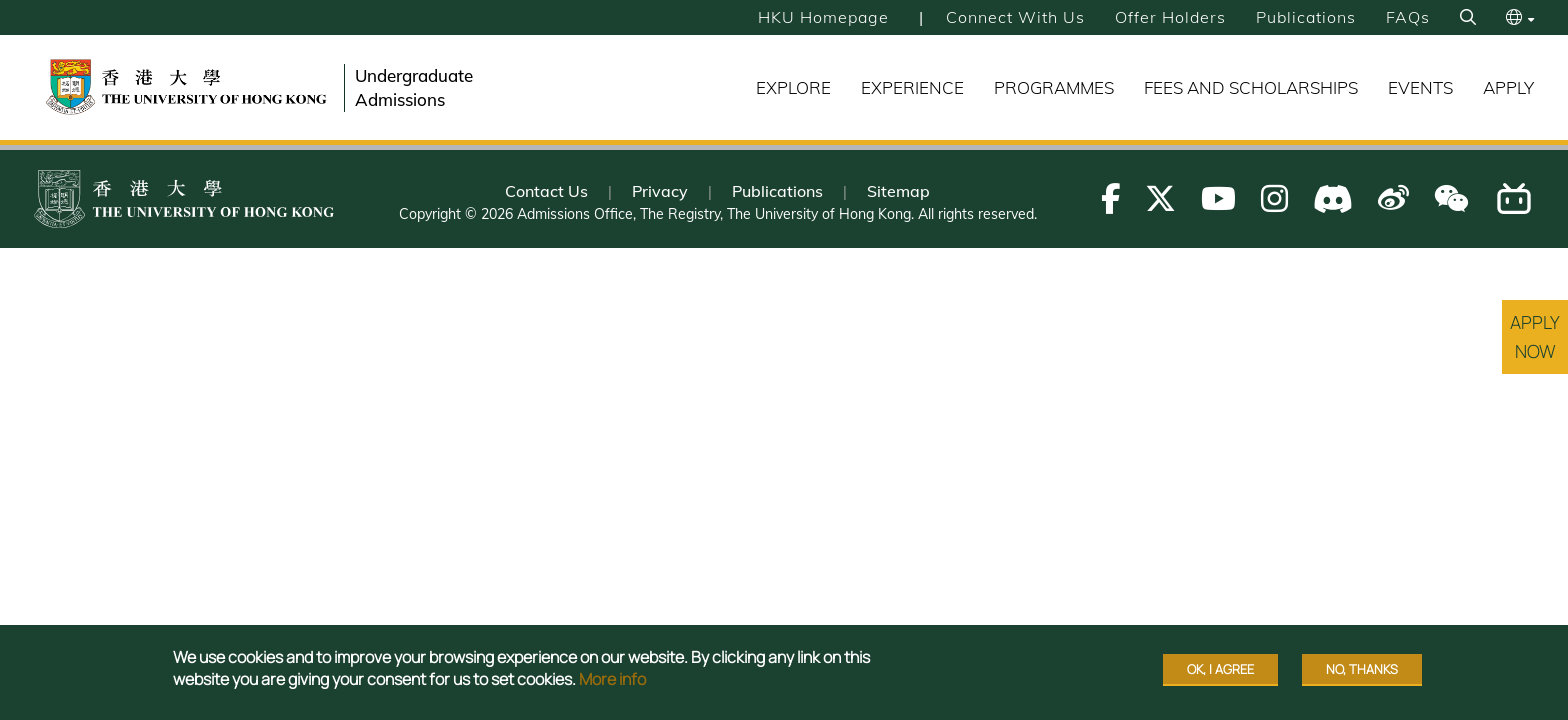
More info (612, 679)
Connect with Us (1015, 17)
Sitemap (898, 191)
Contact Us (546, 191)
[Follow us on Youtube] (1218, 198)
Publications (1306, 17)
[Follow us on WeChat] (1451, 198)
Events (1420, 87)
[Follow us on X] (1160, 198)
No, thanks (1362, 669)
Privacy (660, 191)
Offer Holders (1170, 17)
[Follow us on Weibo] (1393, 198)
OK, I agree (1220, 669)
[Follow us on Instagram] (1274, 198)
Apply (1508, 87)
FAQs (1408, 17)
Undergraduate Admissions (414, 87)
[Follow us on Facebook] (1110, 198)
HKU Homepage (823, 17)
